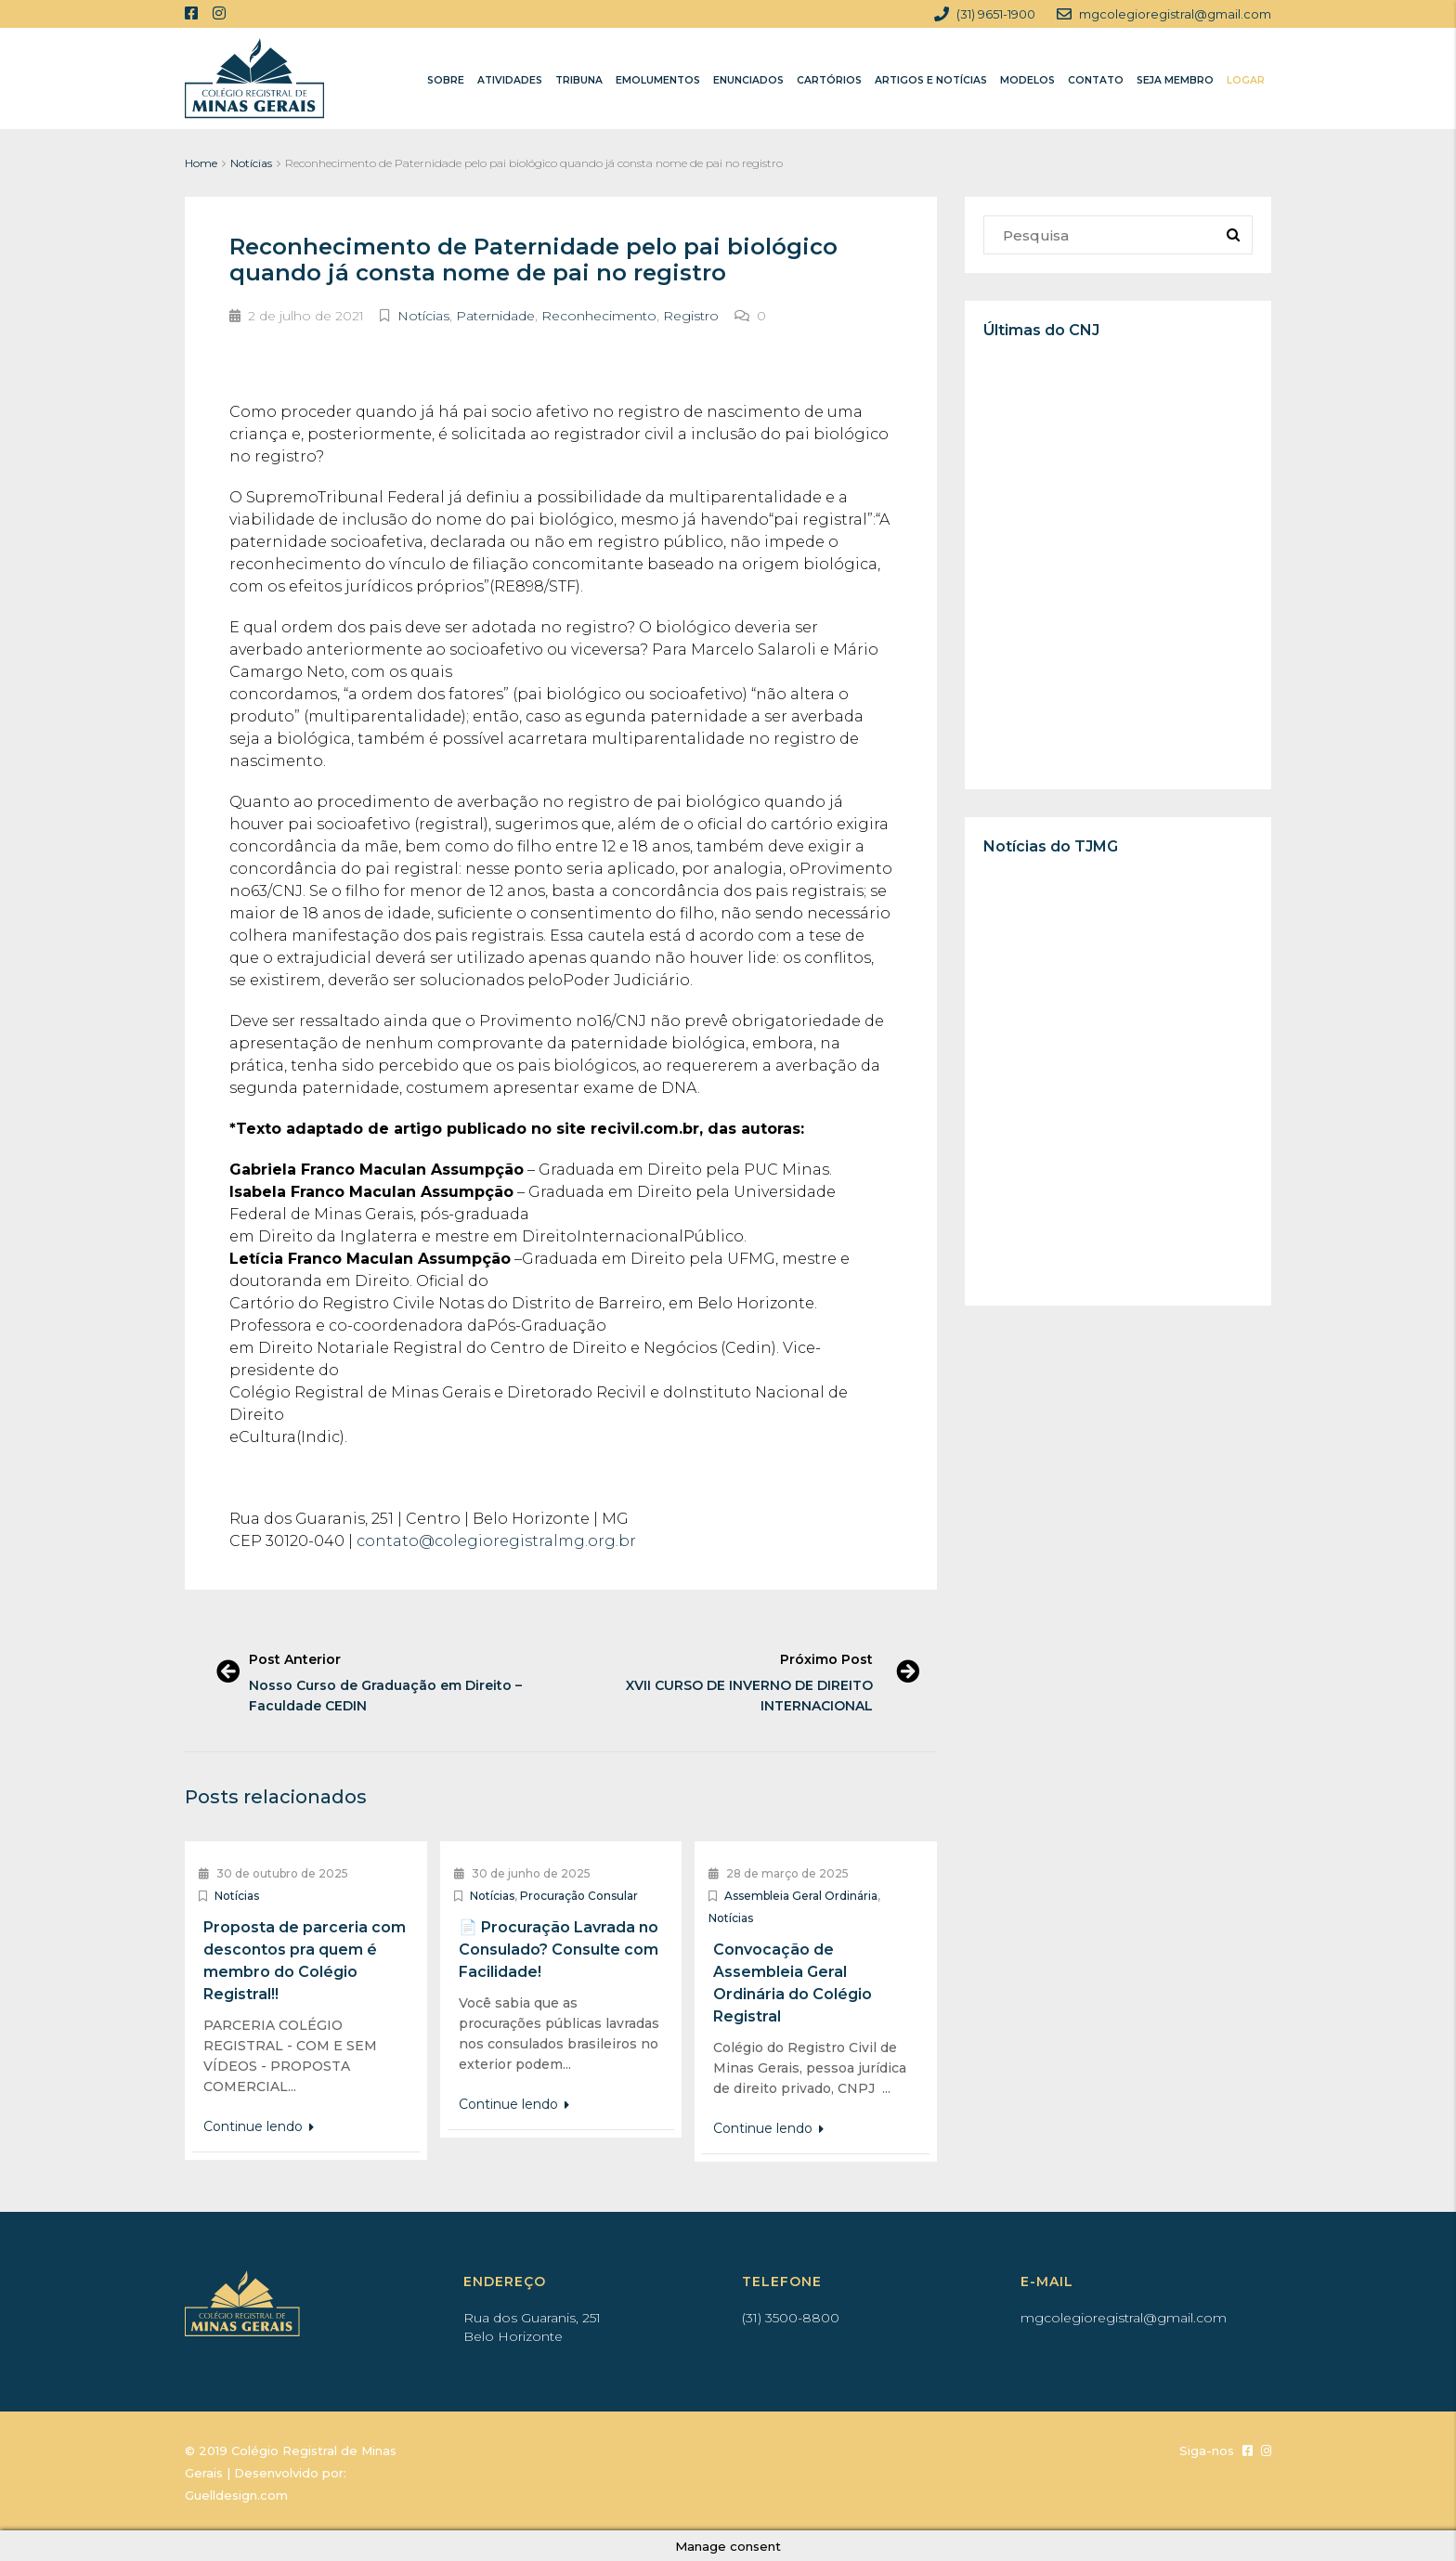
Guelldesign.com (236, 2495)
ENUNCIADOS (748, 80)
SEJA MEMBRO (1175, 80)
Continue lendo (258, 2126)
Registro (691, 315)
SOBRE (445, 80)
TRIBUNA (579, 80)
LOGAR (1246, 80)
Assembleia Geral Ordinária (801, 1896)
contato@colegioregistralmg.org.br (496, 1541)
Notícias (251, 163)
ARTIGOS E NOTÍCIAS (931, 80)
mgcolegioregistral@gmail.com (1123, 2317)
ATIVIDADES (509, 80)
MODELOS (1027, 80)
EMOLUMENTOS (658, 80)
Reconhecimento (598, 315)
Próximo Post (824, 1659)
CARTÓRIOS (829, 80)
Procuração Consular (579, 1896)
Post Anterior (297, 1659)
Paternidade (495, 315)
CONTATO (1096, 80)
